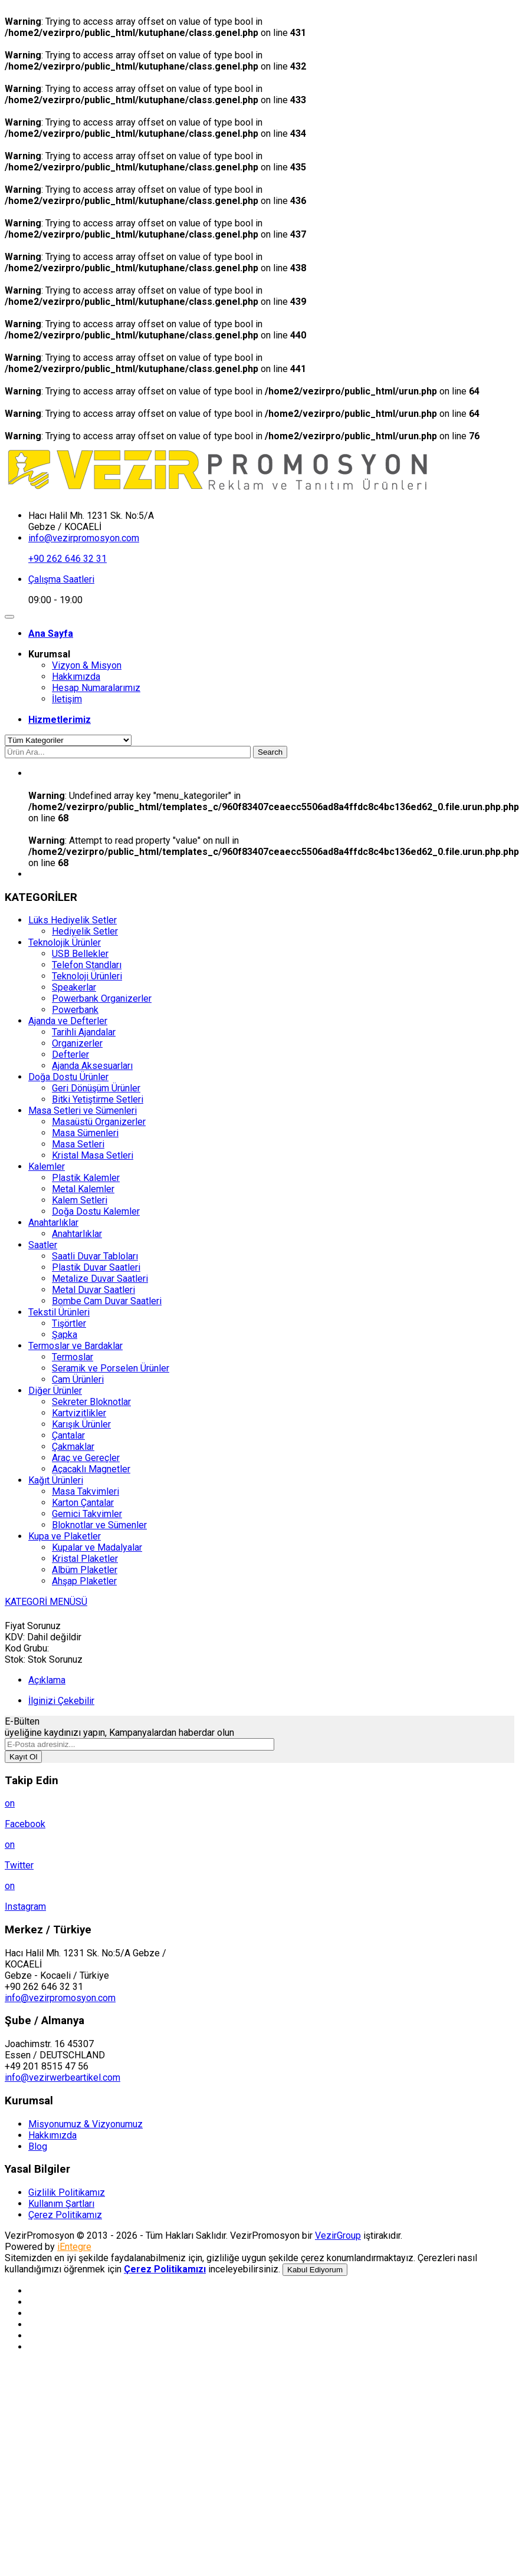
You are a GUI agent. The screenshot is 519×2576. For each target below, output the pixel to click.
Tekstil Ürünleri (59, 1312)
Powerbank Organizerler (102, 998)
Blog (37, 2146)
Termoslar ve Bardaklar (75, 1345)
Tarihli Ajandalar (84, 1032)
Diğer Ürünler (55, 1390)
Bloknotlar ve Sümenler (99, 1525)
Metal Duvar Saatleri (93, 1289)
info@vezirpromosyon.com (83, 538)
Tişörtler (69, 1323)
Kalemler (46, 1166)
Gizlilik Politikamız (66, 2192)
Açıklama (46, 1680)
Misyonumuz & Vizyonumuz (85, 2124)
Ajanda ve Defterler (67, 1021)
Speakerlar (74, 987)
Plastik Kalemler (86, 1177)
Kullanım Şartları (61, 2203)
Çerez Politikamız (65, 2214)
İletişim (67, 699)
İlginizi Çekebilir (61, 1700)
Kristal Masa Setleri (92, 1155)
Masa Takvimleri (85, 1491)
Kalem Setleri (79, 1200)
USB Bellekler (80, 953)
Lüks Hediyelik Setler (72, 920)
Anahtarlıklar (53, 1222)
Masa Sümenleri (85, 1133)
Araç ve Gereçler (86, 1457)
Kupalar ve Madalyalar (97, 1547)
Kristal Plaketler (85, 1558)
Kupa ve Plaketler (64, 1536)
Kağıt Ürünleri (55, 1480)
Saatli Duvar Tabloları (95, 1256)
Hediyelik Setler (85, 931)
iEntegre (74, 2246)
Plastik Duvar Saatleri (96, 1267)
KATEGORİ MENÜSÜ (46, 1601)
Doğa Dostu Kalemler (96, 1211)
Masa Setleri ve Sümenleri (82, 1110)
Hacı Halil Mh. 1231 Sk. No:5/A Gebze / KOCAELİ (91, 521)
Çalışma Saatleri (61, 579)
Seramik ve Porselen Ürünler (110, 1368)
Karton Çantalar (83, 1502)
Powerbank (75, 1009)
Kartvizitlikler (79, 1413)
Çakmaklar (73, 1446)
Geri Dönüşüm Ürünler (96, 1088)
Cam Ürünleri (78, 1379)
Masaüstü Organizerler (99, 1121)
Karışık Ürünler (81, 1424)
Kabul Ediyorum (315, 2269)
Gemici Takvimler (87, 1513)
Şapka (64, 1334)
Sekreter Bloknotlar (91, 1401)
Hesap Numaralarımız (96, 687)
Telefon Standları (86, 964)
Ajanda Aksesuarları (92, 1065)
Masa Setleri (78, 1144)
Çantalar (68, 1435)
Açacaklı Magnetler (91, 1469)
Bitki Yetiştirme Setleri (97, 1099)
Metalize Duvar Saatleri (100, 1278)
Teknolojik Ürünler (64, 942)
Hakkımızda (76, 676)
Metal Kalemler (83, 1189)
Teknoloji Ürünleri (87, 976)
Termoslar (72, 1357)
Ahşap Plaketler (84, 1581)
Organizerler (77, 1043)
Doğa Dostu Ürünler (68, 1077)
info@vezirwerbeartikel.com (62, 2077)
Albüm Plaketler (84, 1569)
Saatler (42, 1245)
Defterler (70, 1054)
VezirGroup (338, 2235)
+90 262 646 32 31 (67, 558)
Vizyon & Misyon (86, 665)
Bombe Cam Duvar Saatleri (107, 1301)
